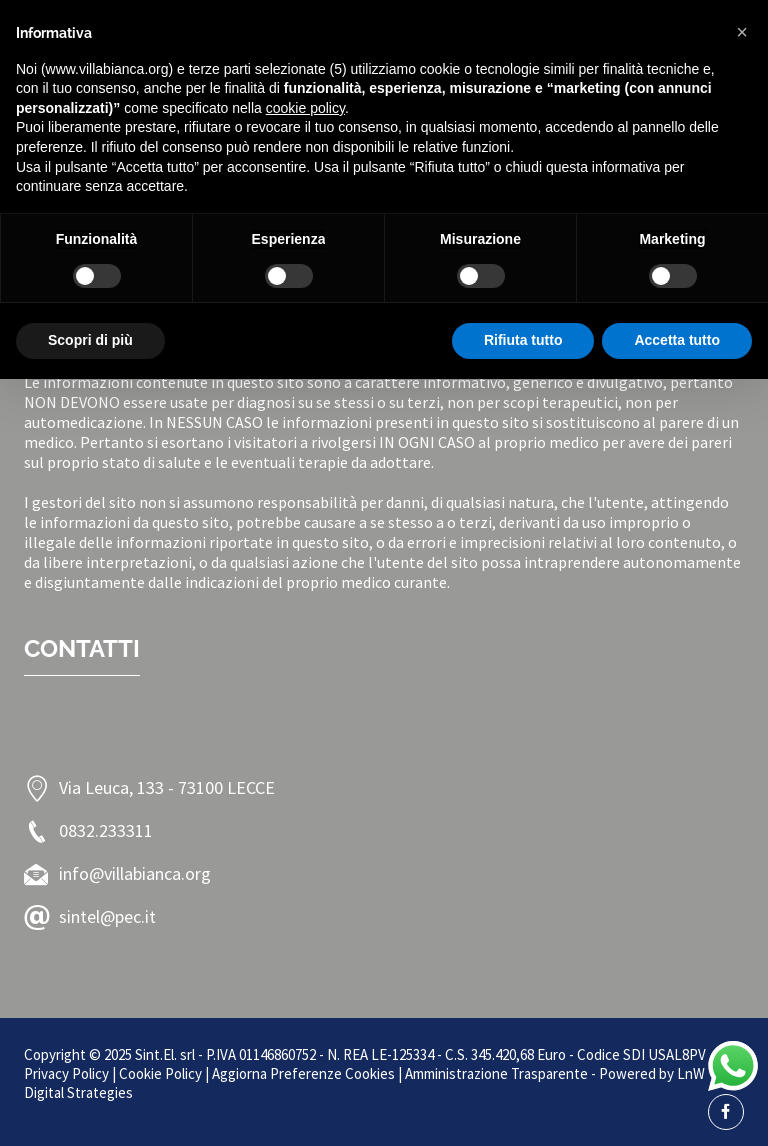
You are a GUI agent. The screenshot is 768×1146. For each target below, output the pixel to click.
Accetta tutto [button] (677, 340)
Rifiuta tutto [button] (523, 340)
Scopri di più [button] (90, 340)
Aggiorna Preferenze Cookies (303, 1073)
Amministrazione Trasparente (496, 1073)
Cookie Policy (160, 1073)
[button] (742, 32)
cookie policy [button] (305, 108)
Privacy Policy (66, 1073)
